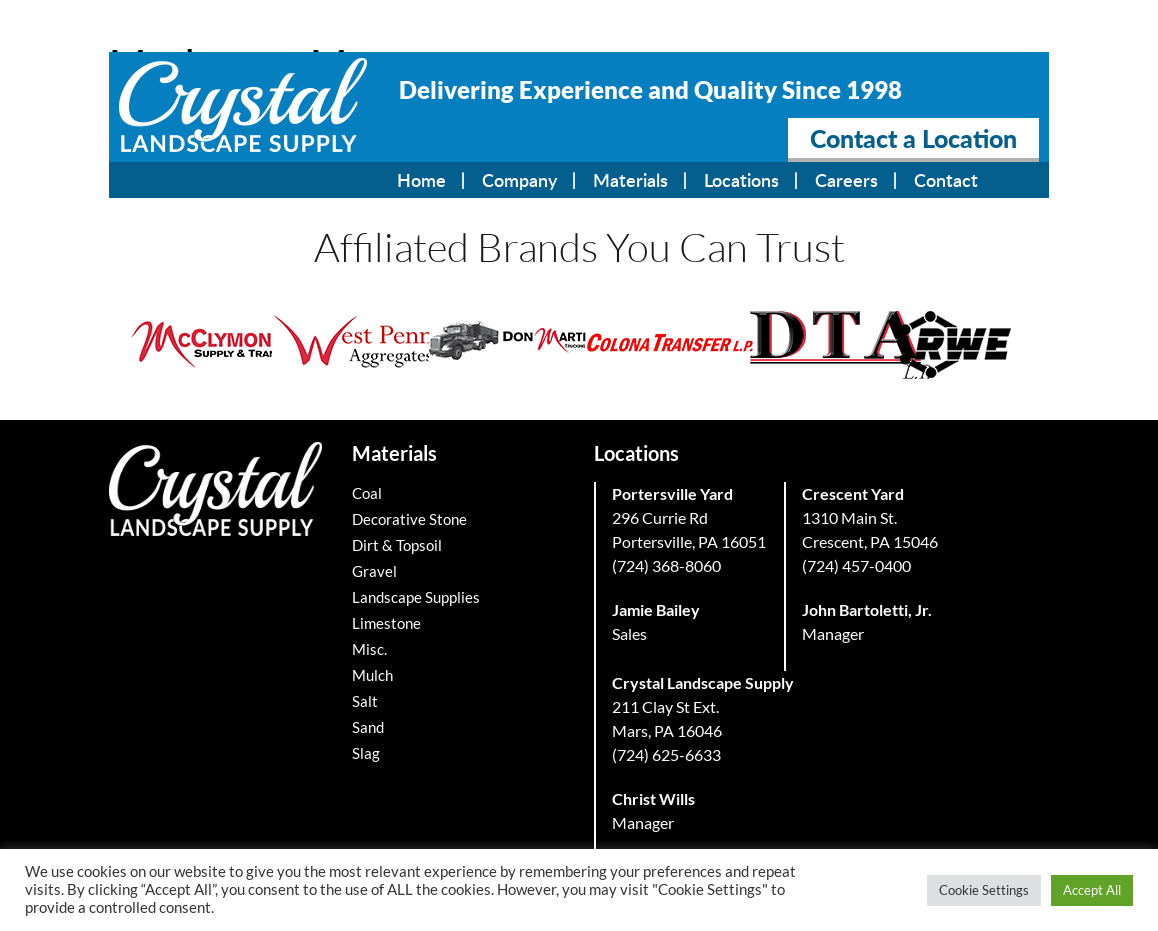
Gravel (374, 571)
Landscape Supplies (416, 597)
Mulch (372, 675)
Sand (368, 727)
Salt (365, 701)
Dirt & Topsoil (397, 545)
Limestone (386, 623)
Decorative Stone (409, 519)
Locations (741, 179)
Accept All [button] (1092, 890)
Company (519, 179)
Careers (846, 179)
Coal (367, 493)
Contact (946, 179)
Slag (366, 753)
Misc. (369, 649)
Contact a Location (913, 138)
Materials (630, 179)
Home (421, 179)
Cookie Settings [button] (984, 890)
